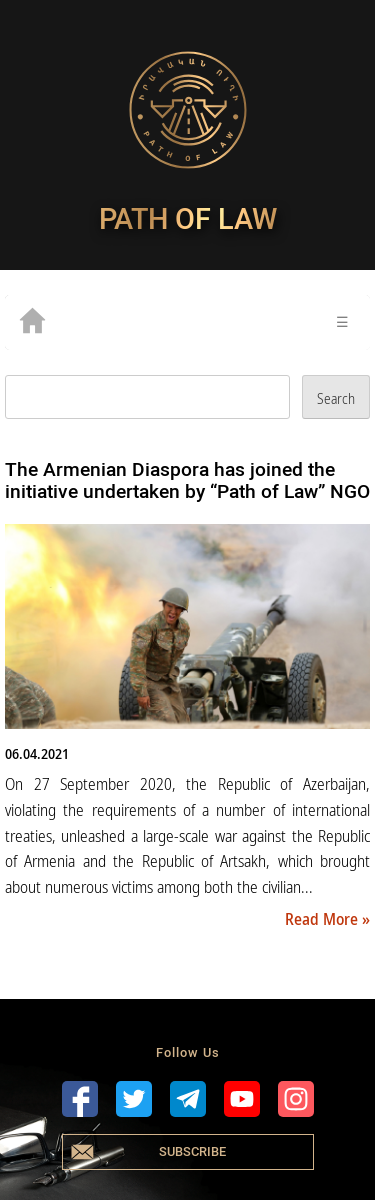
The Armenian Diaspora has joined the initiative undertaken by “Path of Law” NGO (187, 480)
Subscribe (192, 1151)
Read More (323, 919)
